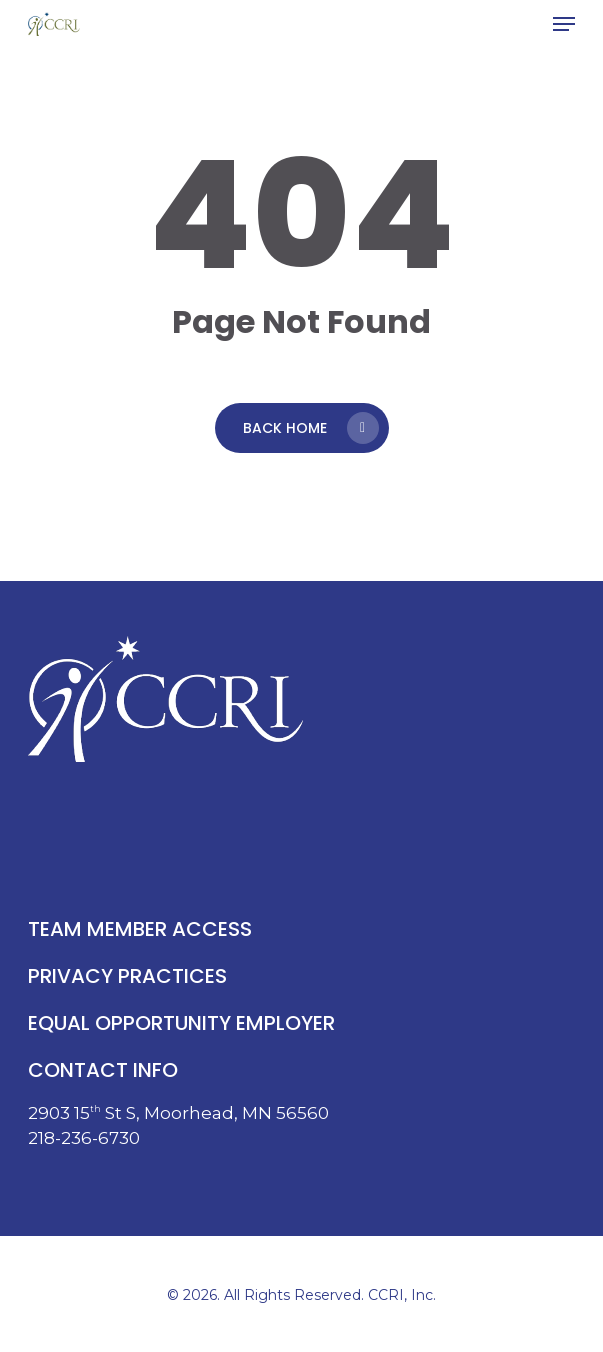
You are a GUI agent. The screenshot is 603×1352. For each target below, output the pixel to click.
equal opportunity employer (181, 1023)
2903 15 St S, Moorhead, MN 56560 (178, 1113)
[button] (564, 24)
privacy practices (127, 976)
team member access (140, 929)
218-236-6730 (84, 1138)
